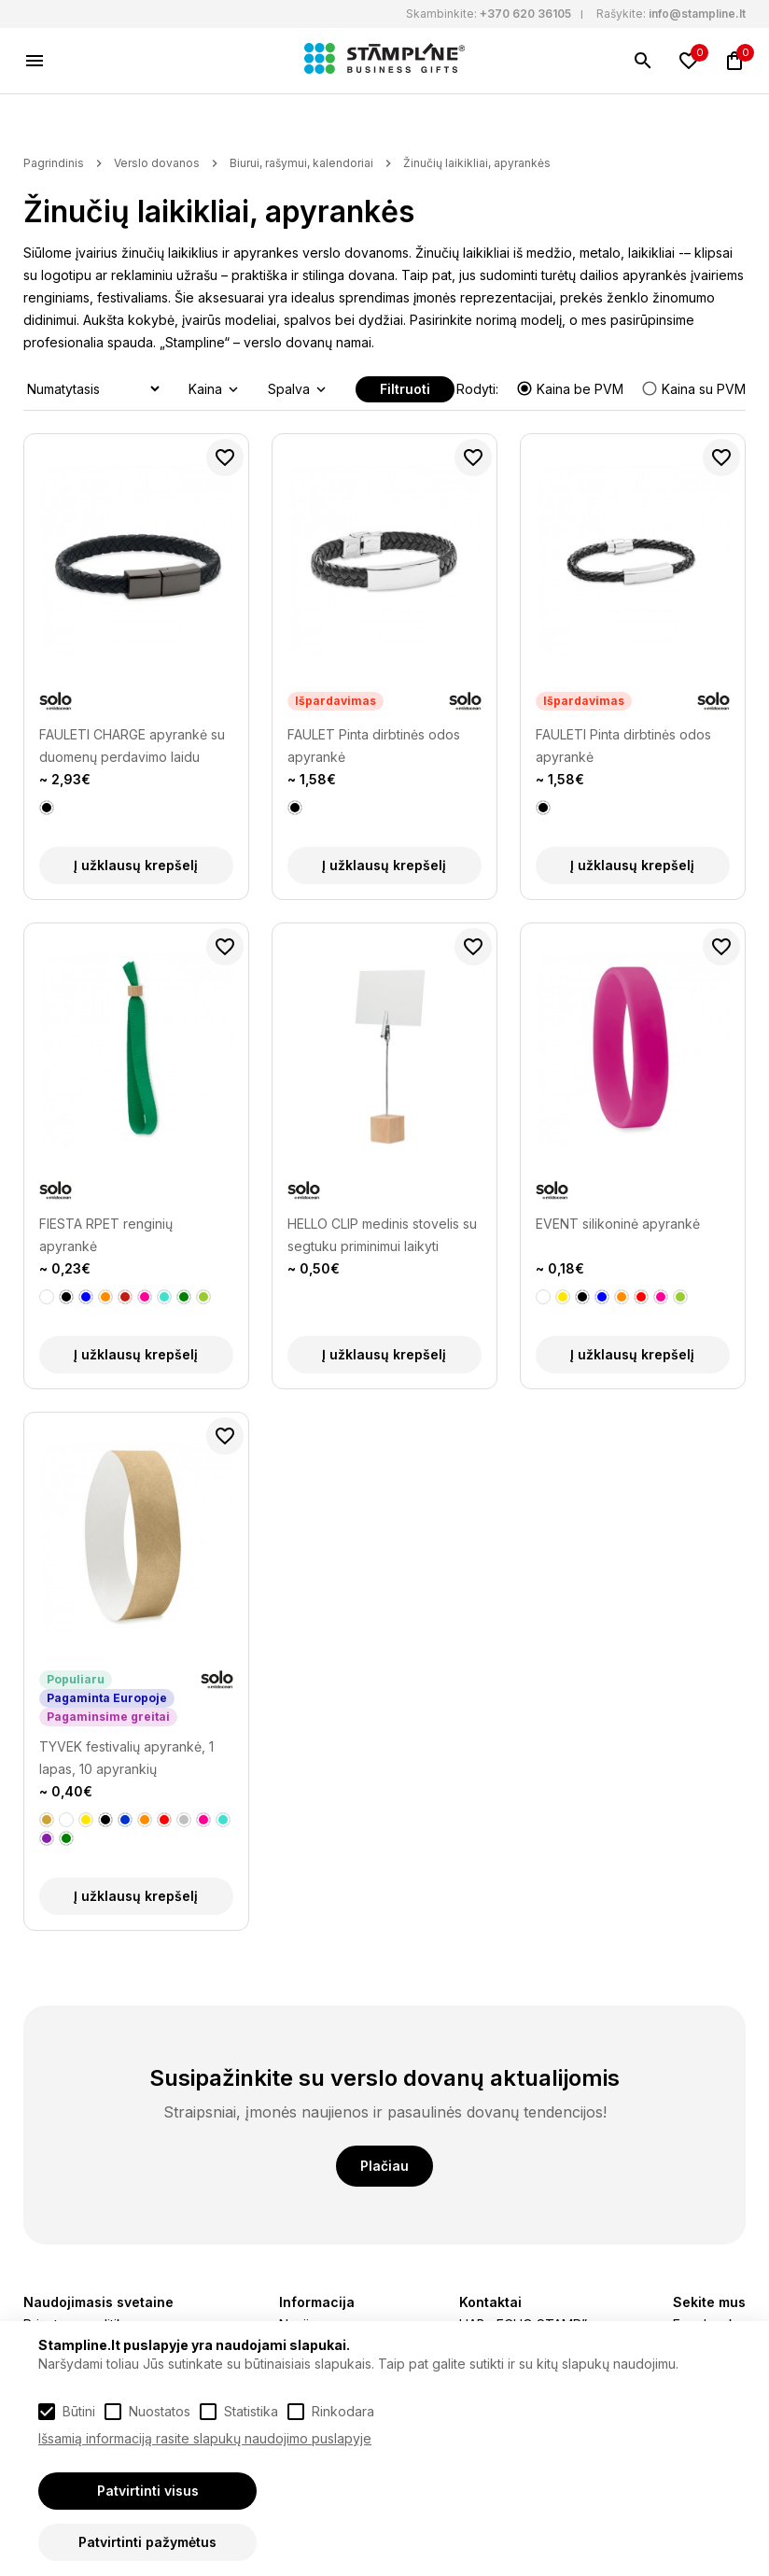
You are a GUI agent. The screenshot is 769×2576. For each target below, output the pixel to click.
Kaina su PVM (693, 389)
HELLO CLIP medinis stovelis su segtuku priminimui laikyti (382, 1235)
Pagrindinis (53, 163)
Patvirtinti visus (148, 2491)
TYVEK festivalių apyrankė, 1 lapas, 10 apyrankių (126, 1757)
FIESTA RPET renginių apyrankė (106, 1235)
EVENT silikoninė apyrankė (618, 1224)
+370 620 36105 (525, 14)
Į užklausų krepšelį (136, 865)
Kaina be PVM (571, 389)
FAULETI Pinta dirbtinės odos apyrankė (623, 745)
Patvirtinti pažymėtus (147, 2542)
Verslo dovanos (157, 163)
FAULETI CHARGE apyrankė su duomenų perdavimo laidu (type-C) (132, 747)
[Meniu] (34, 60)
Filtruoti (405, 389)
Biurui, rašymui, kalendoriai (301, 163)
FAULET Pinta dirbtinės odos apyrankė (373, 745)
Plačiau (384, 2166)
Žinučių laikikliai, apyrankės (477, 163)
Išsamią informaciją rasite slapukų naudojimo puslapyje (204, 2438)
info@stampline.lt (697, 14)
